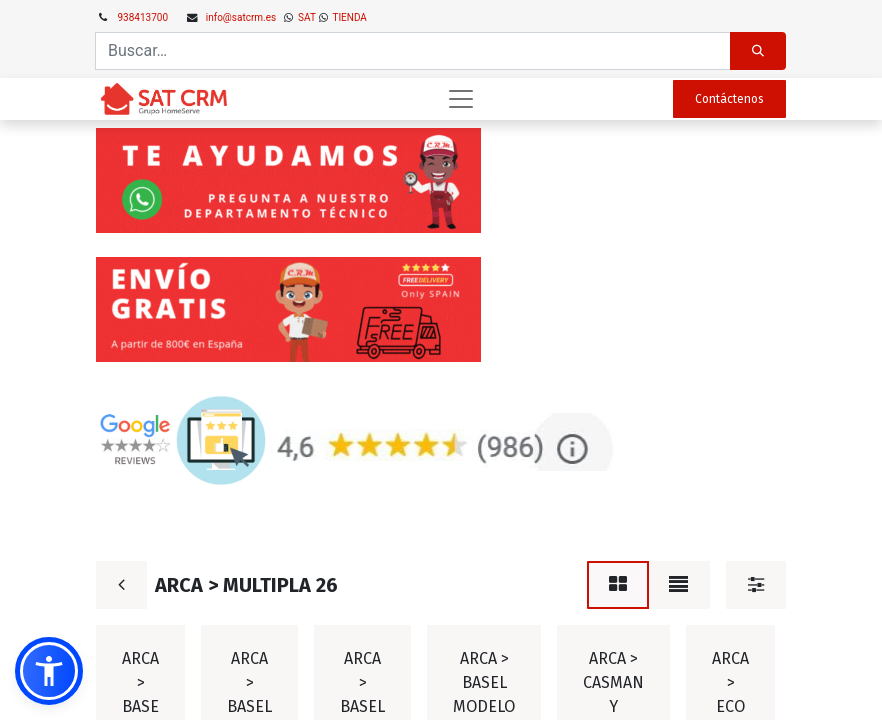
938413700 (143, 17)
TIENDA (348, 17)
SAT (306, 17)
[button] (49, 671)
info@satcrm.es (241, 17)
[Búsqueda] (758, 51)
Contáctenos (729, 99)
